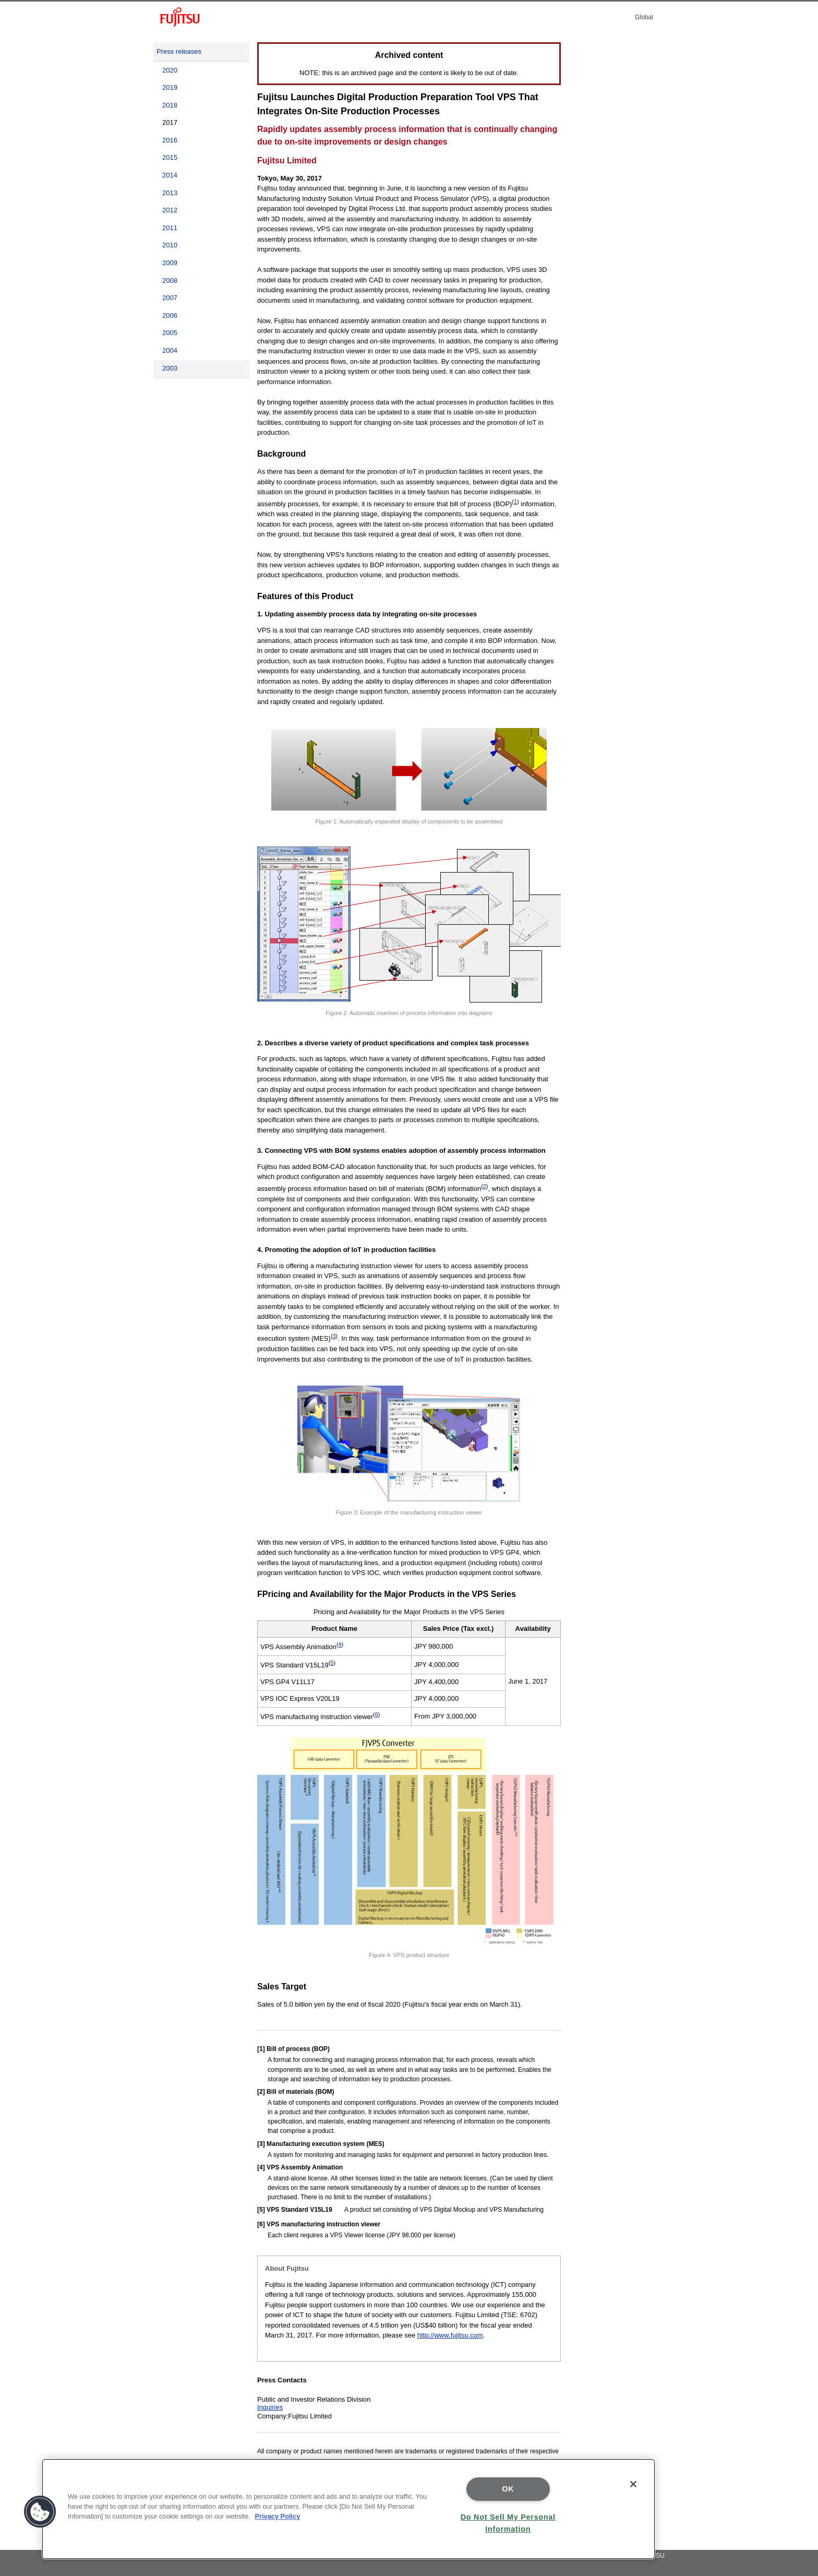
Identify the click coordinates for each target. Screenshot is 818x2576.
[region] (348, 2509)
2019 (169, 87)
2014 (169, 175)
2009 (169, 263)
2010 (169, 245)
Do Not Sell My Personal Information (508, 2523)
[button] (40, 2512)
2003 (169, 368)
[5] (261, 2209)
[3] (261, 2144)
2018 (169, 105)
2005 (169, 333)
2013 (169, 193)
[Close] (633, 2484)
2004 (169, 350)
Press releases (179, 51)
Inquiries (270, 2407)
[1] (261, 2049)
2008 (169, 280)
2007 (169, 298)
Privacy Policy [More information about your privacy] (277, 2516)
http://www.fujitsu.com (450, 2335)
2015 (169, 157)
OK (508, 2489)
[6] (261, 2224)
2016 (169, 140)
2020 (169, 70)
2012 (169, 210)
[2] (261, 2091)
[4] (261, 2167)
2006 (169, 315)
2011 (169, 228)
